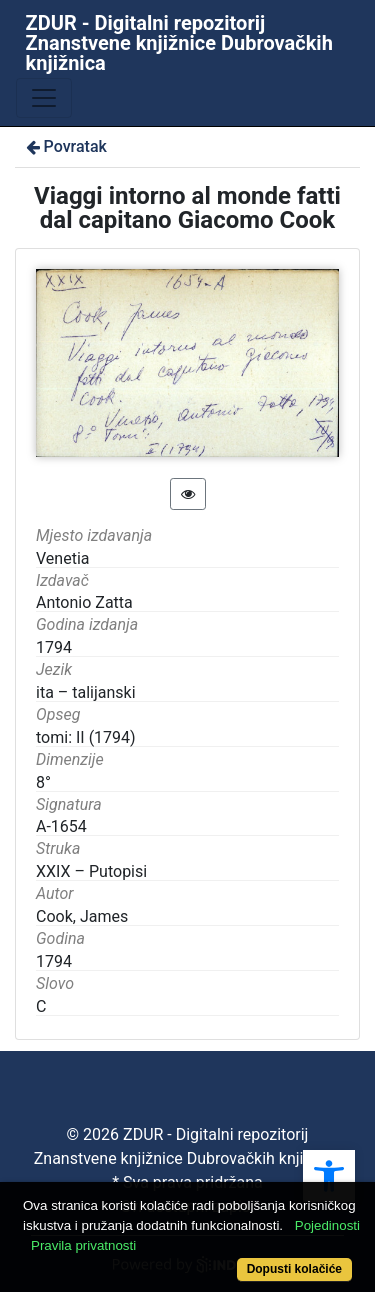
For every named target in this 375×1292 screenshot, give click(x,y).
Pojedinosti (327, 1225)
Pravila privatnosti (83, 1245)
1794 (54, 961)
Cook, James (82, 916)
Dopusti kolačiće (294, 1269)
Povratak (65, 146)
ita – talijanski (86, 692)
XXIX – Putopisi (91, 871)
